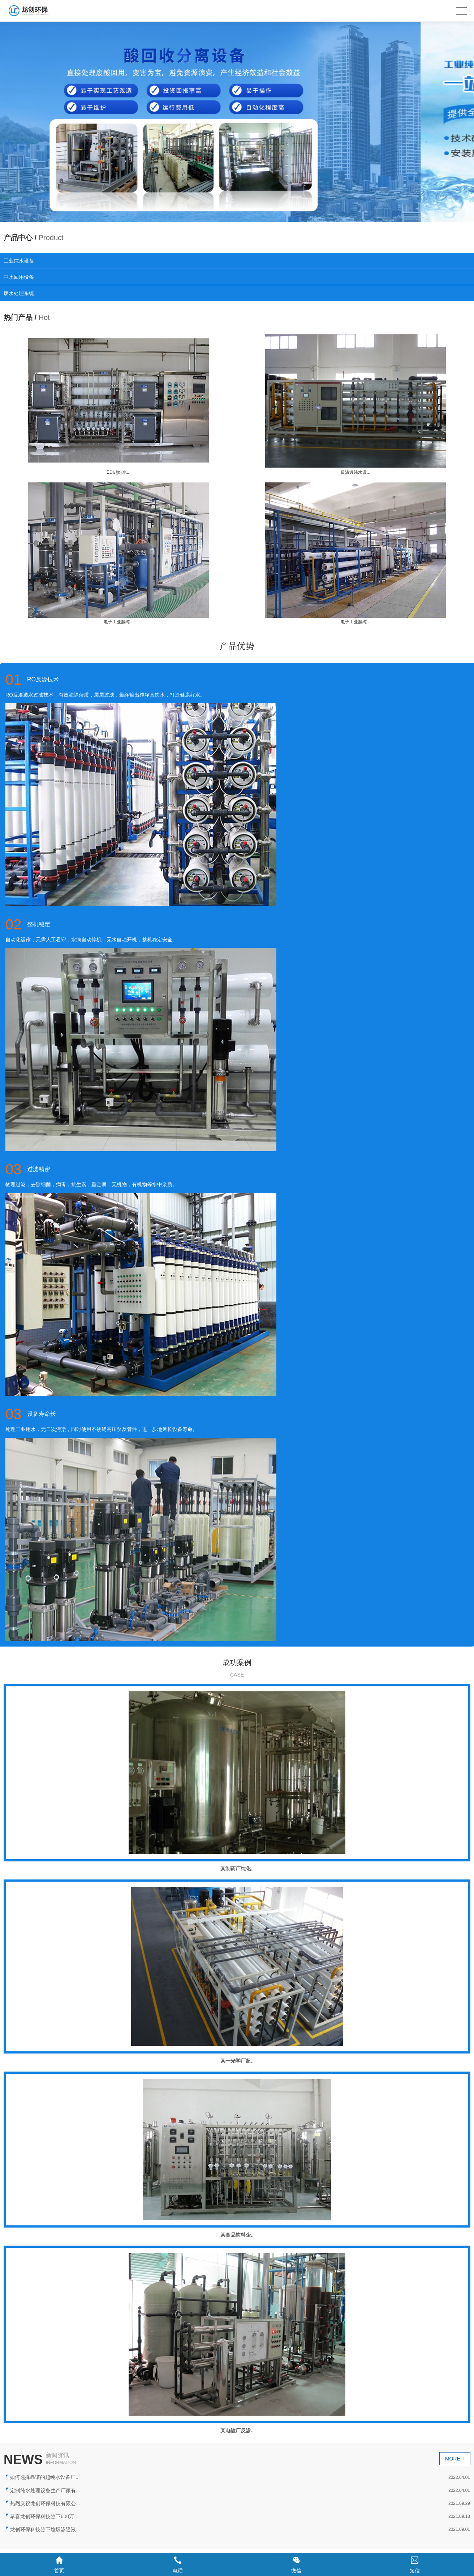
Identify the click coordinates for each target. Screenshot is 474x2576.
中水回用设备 (19, 277)
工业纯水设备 (19, 261)
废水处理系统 (19, 293)
